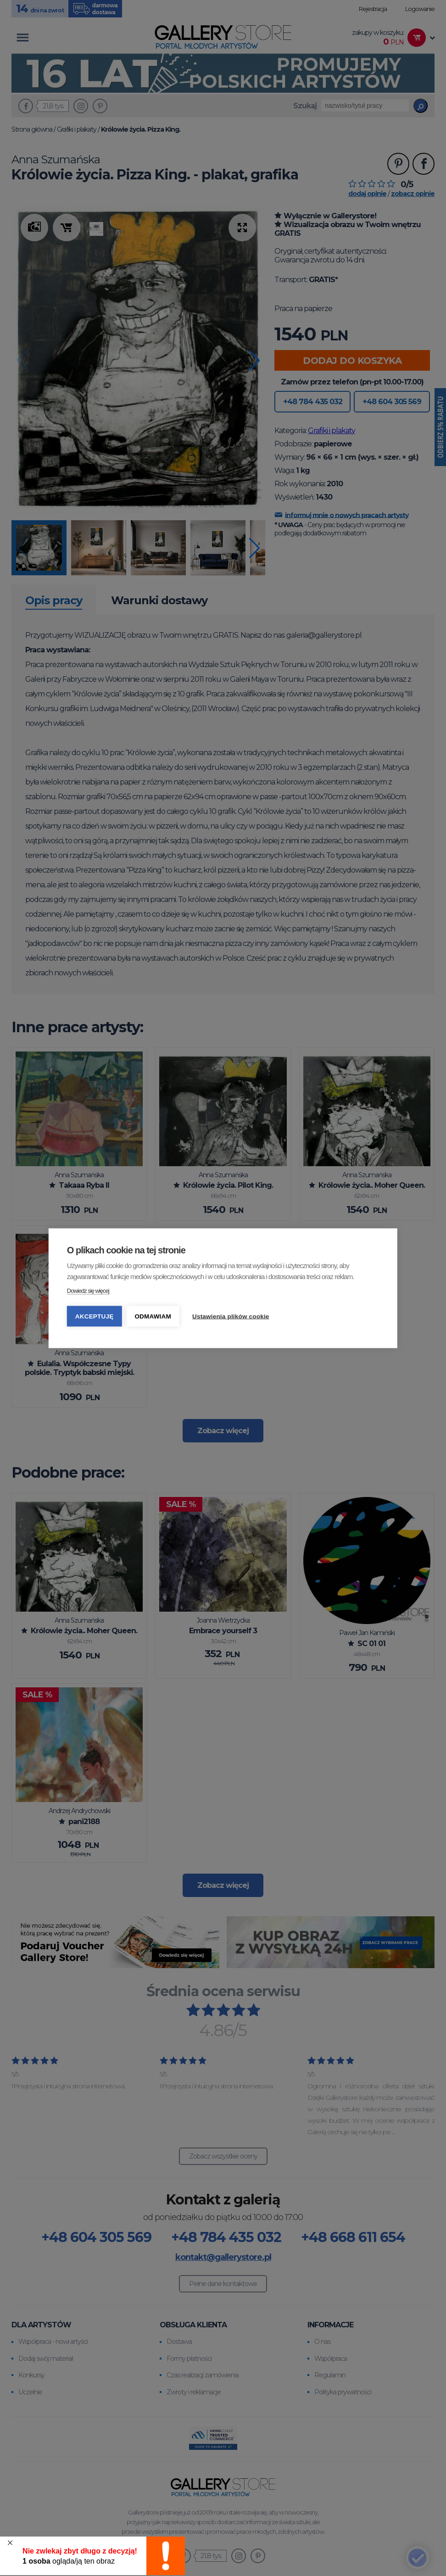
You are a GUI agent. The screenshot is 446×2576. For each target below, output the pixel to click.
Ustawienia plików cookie (230, 1316)
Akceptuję (94, 1316)
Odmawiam (152, 1316)
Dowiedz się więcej (88, 1290)
